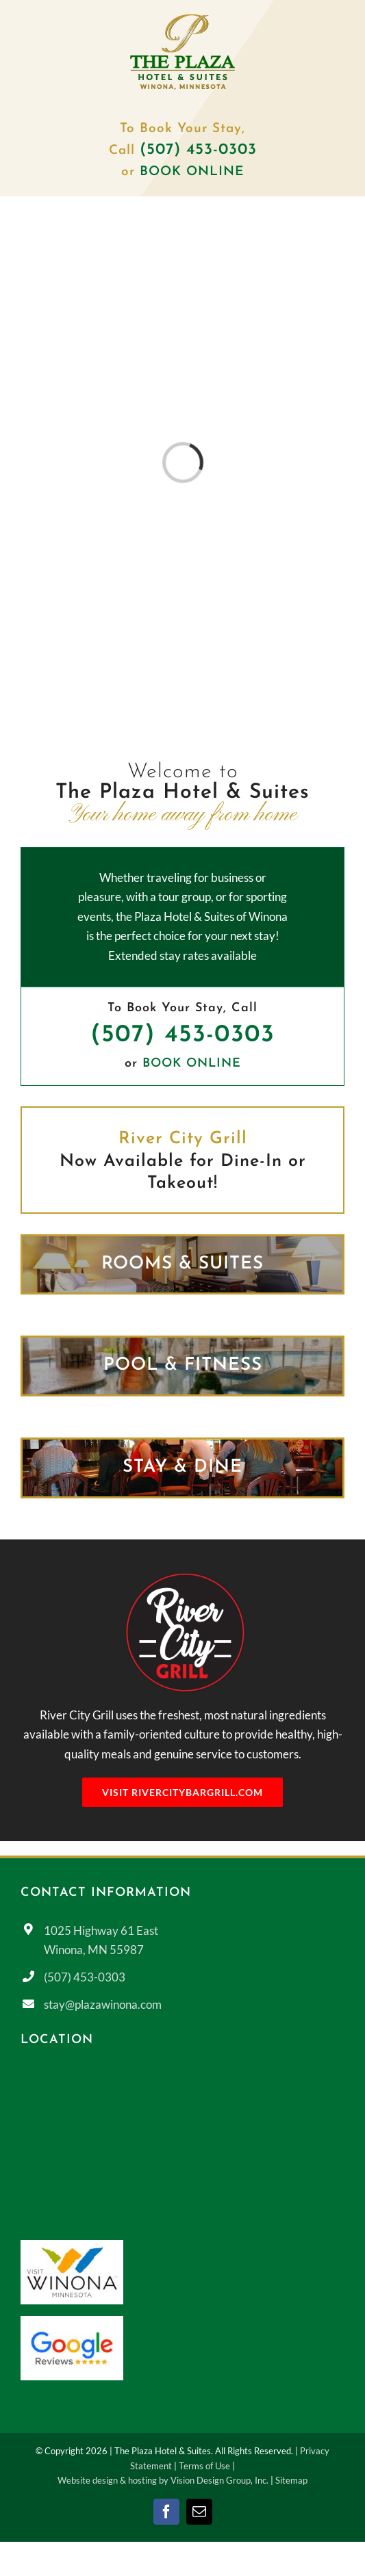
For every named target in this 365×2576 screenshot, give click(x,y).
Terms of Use (204, 2465)
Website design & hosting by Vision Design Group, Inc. (163, 2480)
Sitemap (291, 2480)
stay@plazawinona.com (103, 2004)
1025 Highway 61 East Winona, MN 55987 (101, 1940)
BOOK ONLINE (192, 172)
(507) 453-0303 (182, 1035)
